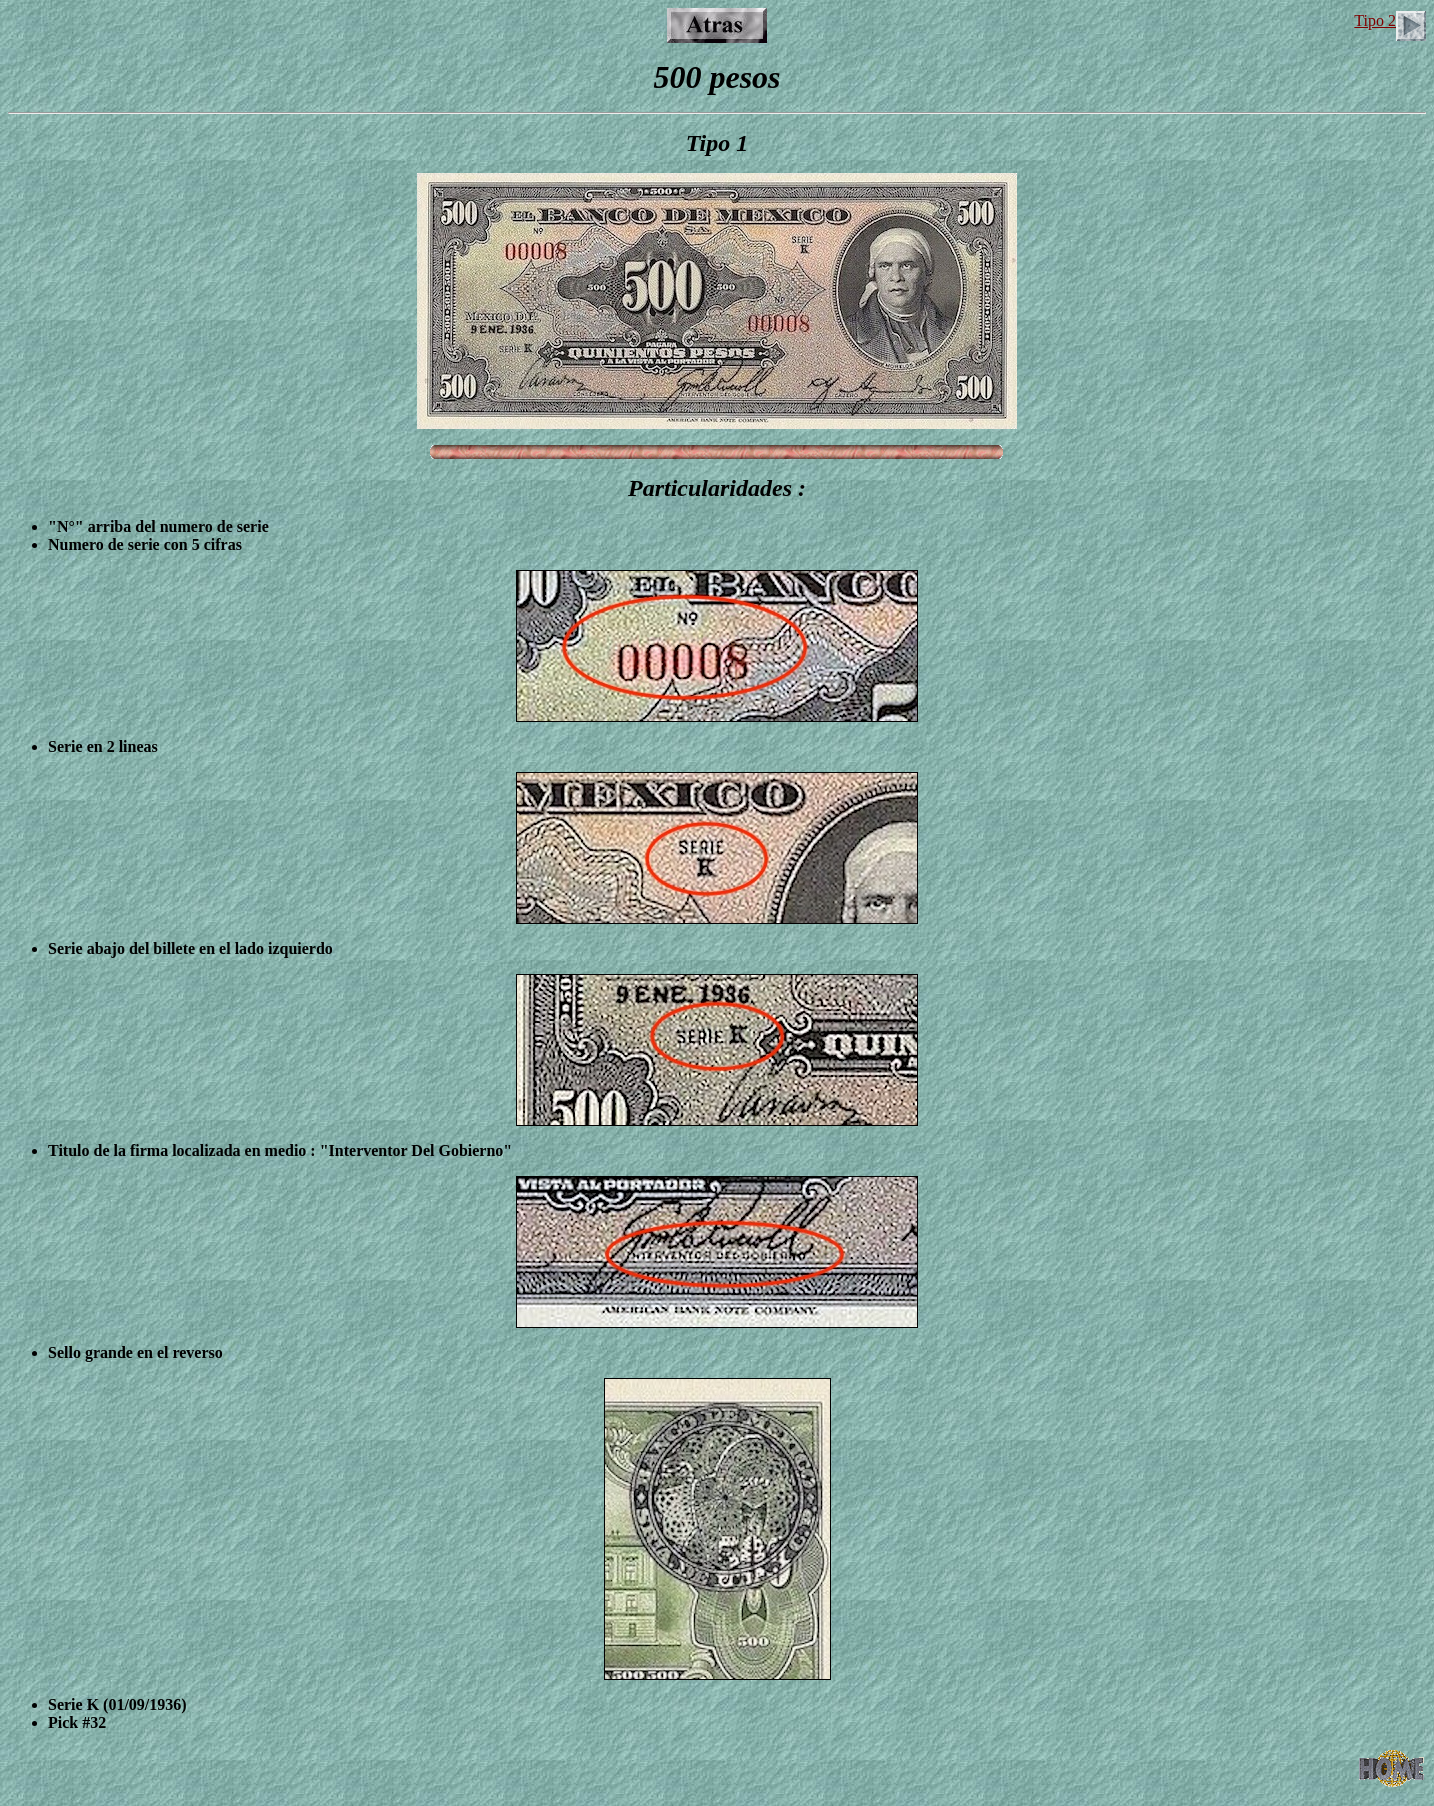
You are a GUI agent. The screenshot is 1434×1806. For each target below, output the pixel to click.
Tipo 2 (1390, 20)
